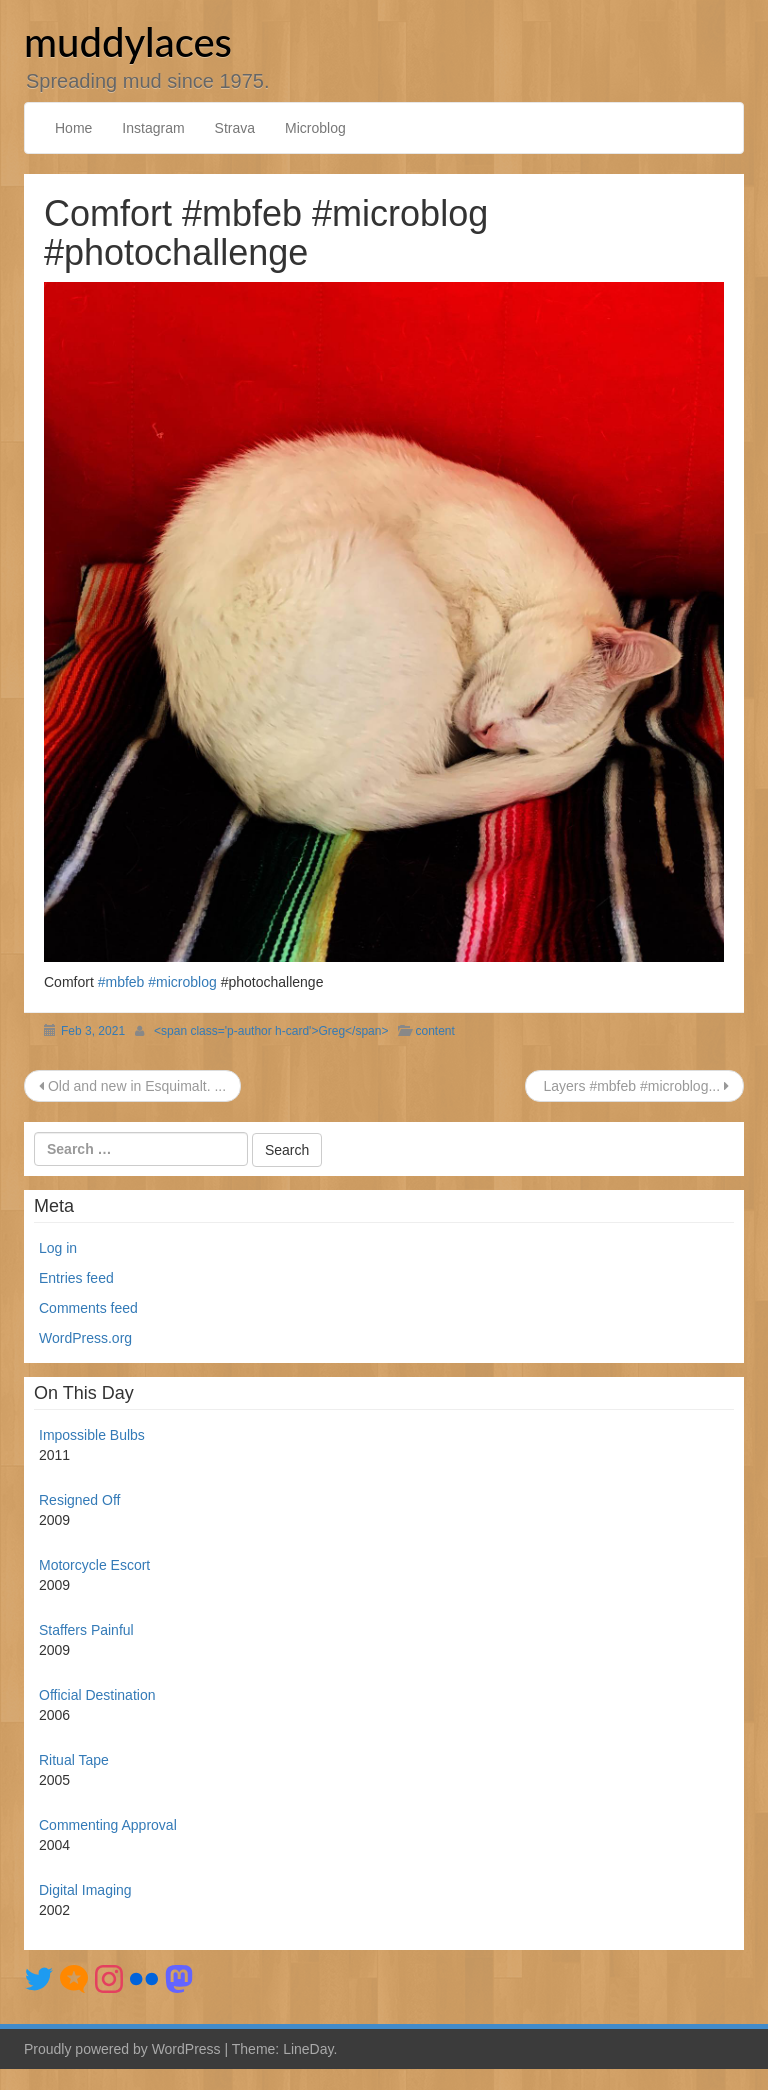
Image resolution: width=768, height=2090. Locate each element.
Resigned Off (79, 1500)
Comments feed (88, 1308)
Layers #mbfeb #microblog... (634, 1086)
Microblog (315, 128)
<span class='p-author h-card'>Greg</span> (271, 1031)
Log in (58, 1248)
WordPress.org (85, 1338)
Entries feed (76, 1278)
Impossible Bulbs (92, 1435)
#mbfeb (121, 982)
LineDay (308, 2049)
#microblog (182, 982)
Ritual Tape (74, 1760)
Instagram (153, 128)
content (434, 1031)
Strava (235, 128)
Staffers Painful (86, 1630)
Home (73, 128)
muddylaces (128, 42)
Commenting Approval (108, 1825)
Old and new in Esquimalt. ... (132, 1086)
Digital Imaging (85, 1890)
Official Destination (97, 1695)
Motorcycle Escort (94, 1565)
